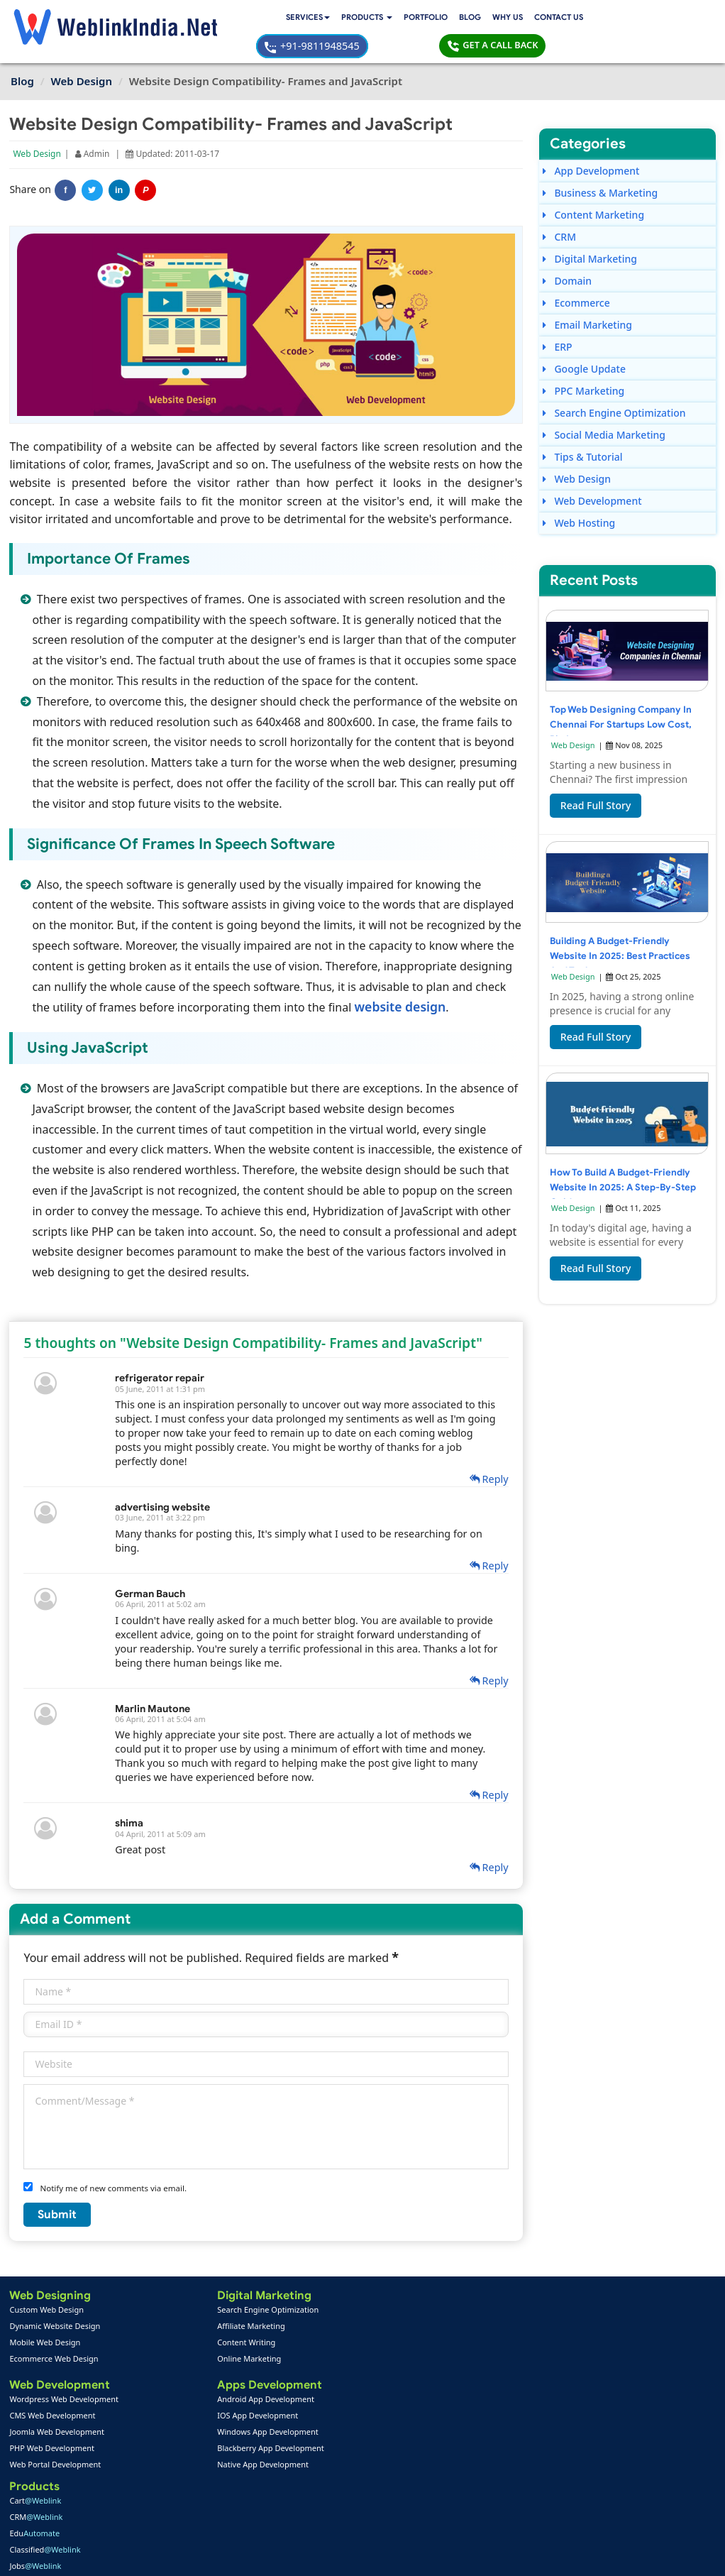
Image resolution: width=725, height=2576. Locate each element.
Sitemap (258, 2501)
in (120, 163)
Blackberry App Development (181, 2419)
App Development (590, 143)
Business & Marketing (599, 165)
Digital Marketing (589, 232)
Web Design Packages (285, 2403)
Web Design (38, 126)
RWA (272, 2361)
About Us (33, 2485)
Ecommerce (575, 276)
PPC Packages (271, 2435)
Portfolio (298, 19)
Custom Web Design (48, 2279)
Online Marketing (160, 2328)
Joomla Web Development (58, 2403)
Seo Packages (270, 2419)
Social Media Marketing (603, 408)
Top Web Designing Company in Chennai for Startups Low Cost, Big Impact (618, 702)
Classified (280, 2328)
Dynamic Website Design (56, 2296)
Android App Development (176, 2370)
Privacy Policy (553, 2555)
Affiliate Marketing (161, 2296)
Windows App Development (178, 2403)
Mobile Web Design (46, 2312)
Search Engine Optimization (613, 386)
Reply (484, 1449)
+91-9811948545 (540, 19)
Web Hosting (578, 496)
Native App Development (173, 2435)
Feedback (33, 2501)
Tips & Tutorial (582, 430)
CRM (558, 210)
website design (458, 977)
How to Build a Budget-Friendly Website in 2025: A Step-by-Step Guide (618, 1165)
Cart (271, 2279)
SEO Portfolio (154, 2501)
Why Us (381, 19)
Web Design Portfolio (168, 2469)
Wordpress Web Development (65, 2370)
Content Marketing (592, 187)
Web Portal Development (56, 2435)
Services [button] (174, 19)
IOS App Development (168, 2387)
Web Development (591, 474)
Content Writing (157, 2312)
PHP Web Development (53, 2419)
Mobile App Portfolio (167, 2485)
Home (27, 2469)
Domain (566, 254)
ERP (557, 320)
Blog (343, 19)
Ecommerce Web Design (55, 2328)
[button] (237, 19)
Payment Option (273, 2469)
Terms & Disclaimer (464, 2555)
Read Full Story (595, 783)
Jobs (271, 2345)
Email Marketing (586, 298)
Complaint (35, 2518)
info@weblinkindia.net (459, 2398)
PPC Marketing (583, 364)
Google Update (583, 342)
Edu (270, 2312)
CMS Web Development (53, 2387)
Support (258, 2485)
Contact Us (434, 19)
